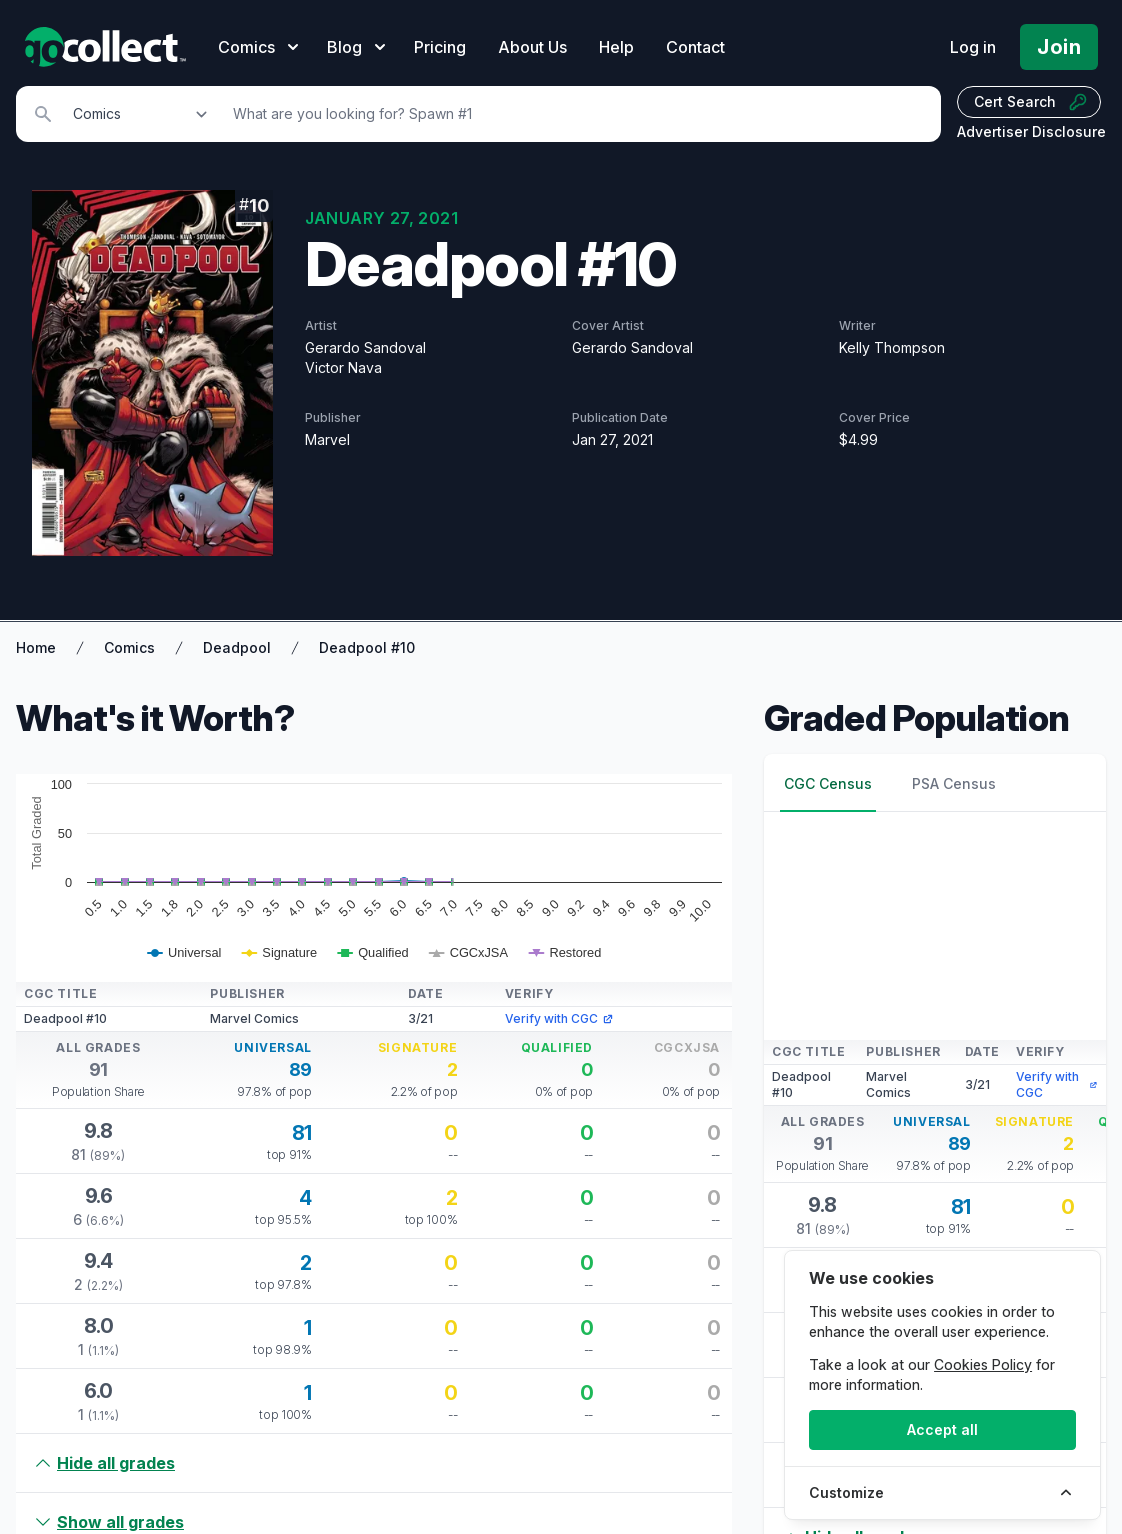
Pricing (440, 47)
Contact (695, 47)
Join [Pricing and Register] (1059, 47)
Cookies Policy (983, 1364)
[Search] (576, 114)
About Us (532, 47)
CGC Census (828, 783)
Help (616, 47)
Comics (129, 647)
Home (36, 647)
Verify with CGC (559, 1018)
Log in (973, 47)
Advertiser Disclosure (1031, 131)
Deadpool (237, 647)
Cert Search (1031, 102)
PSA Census (954, 783)
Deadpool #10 (367, 647)
